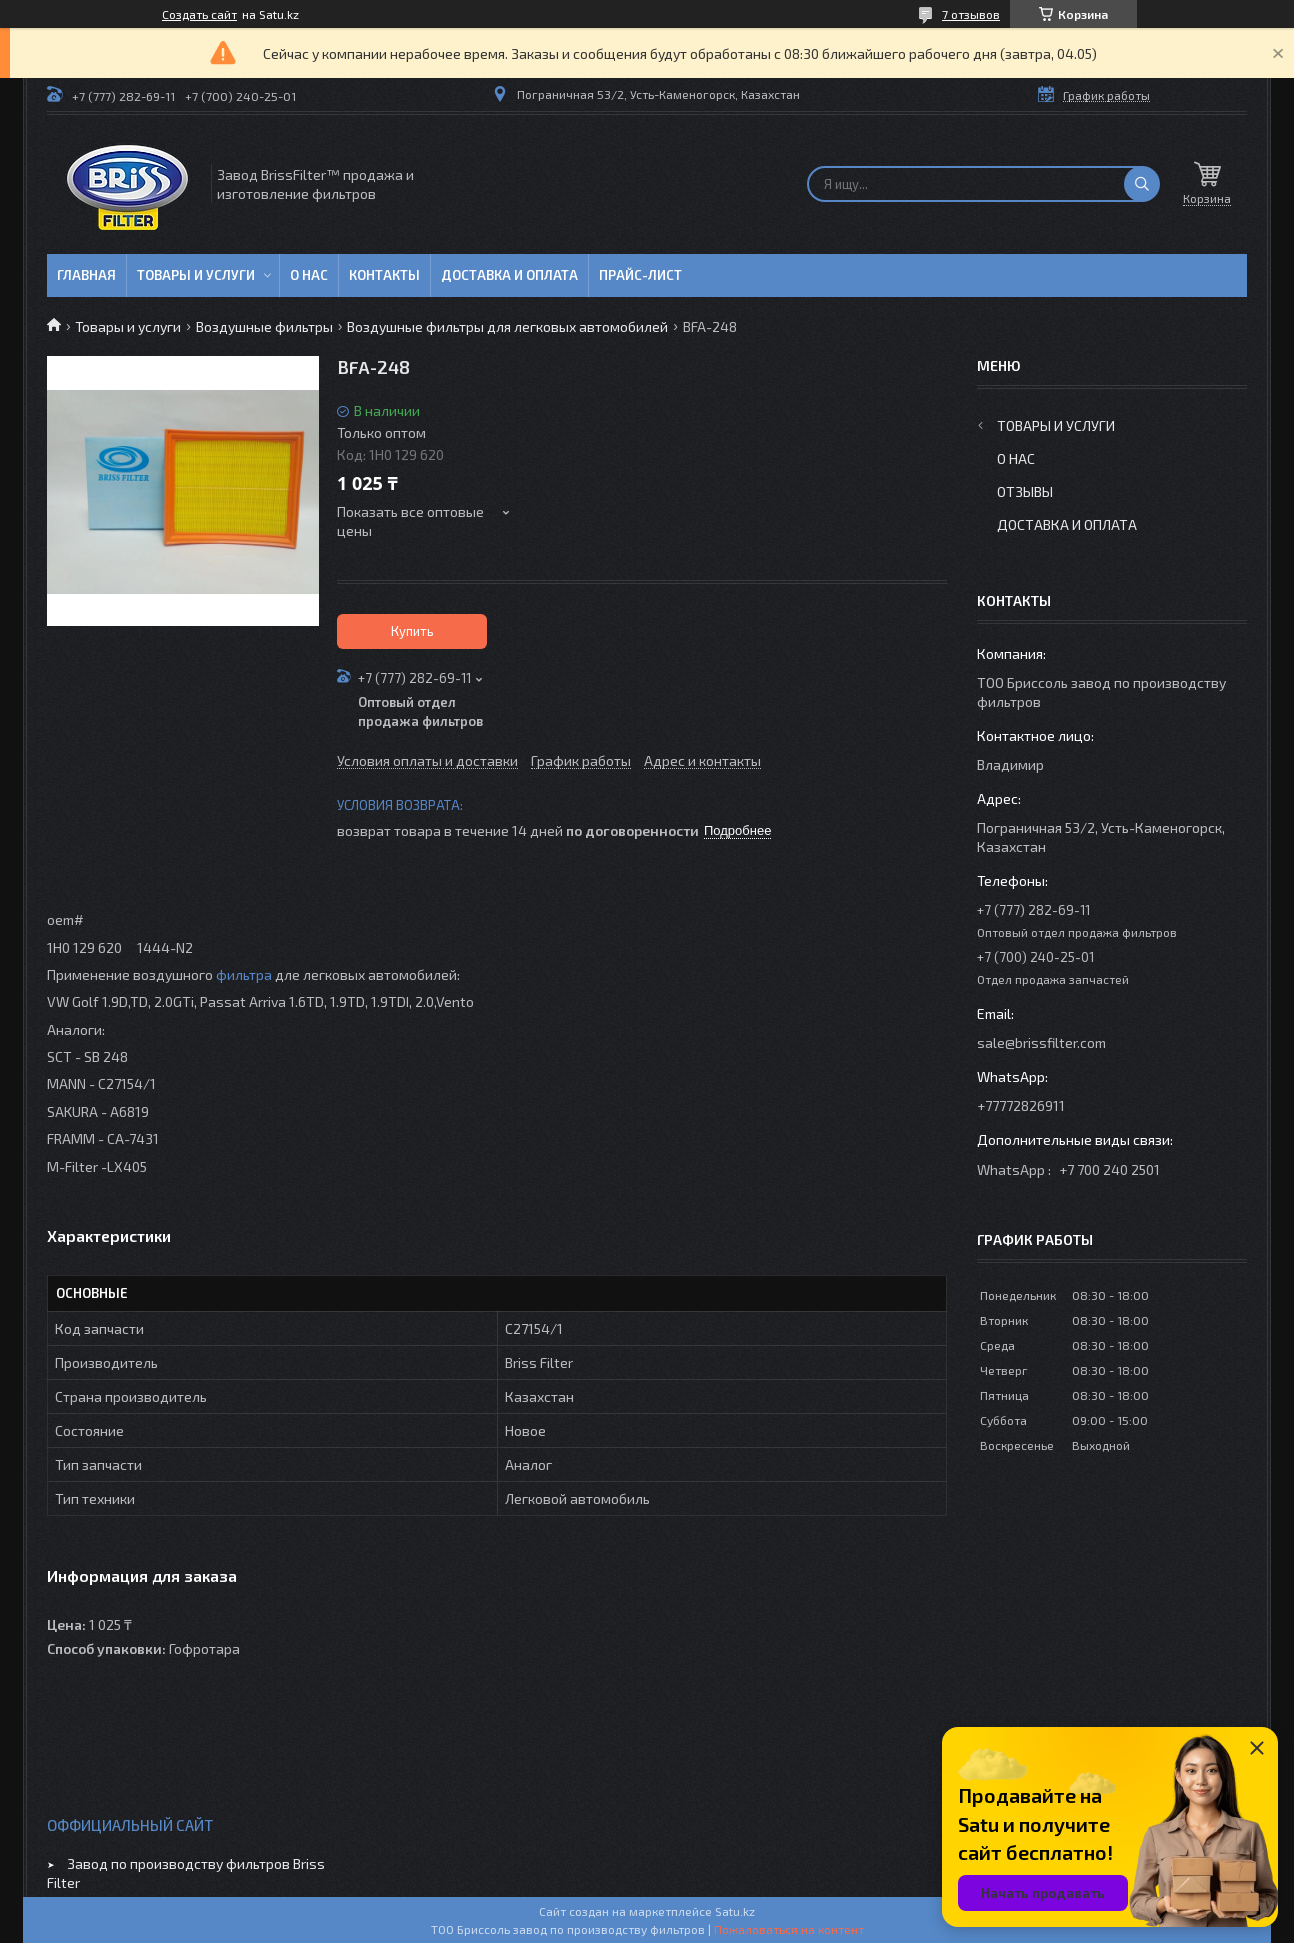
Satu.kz (735, 1911)
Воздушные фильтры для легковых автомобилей (507, 326)
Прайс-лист (640, 275)
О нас (309, 275)
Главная (86, 275)
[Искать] (1142, 184)
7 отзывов (971, 14)
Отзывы (1025, 491)
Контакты (384, 275)
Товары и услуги (196, 275)
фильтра (244, 974)
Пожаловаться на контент (789, 1929)
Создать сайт (199, 14)
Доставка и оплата (509, 275)
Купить (412, 631)
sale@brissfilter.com (1041, 1042)
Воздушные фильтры (264, 326)
